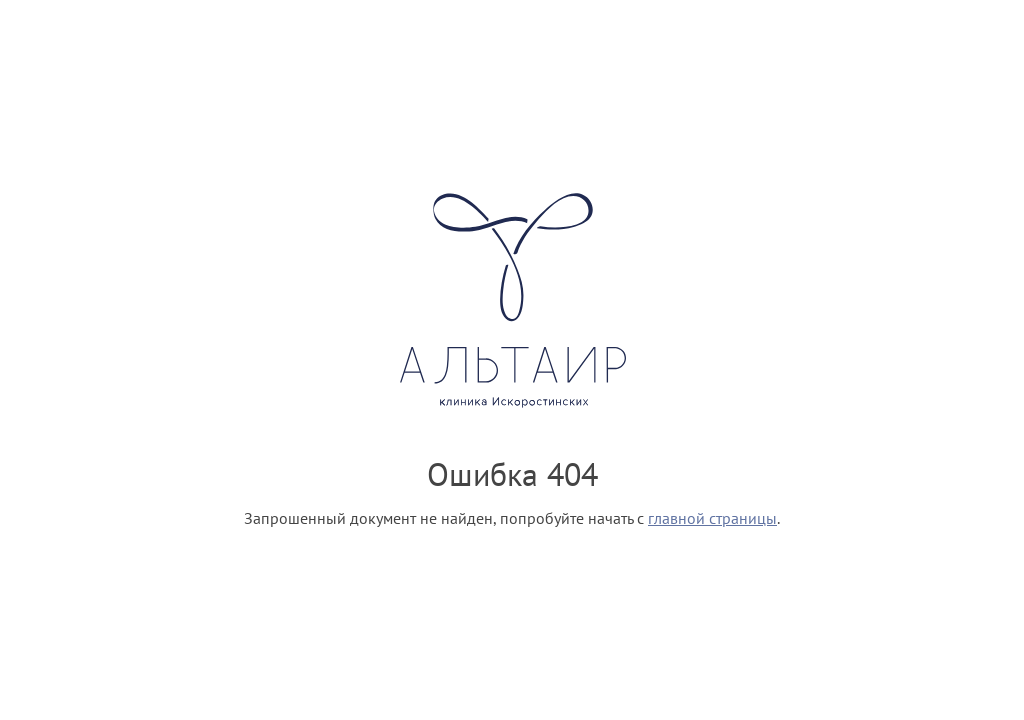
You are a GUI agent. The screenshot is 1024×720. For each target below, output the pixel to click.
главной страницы (712, 518)
